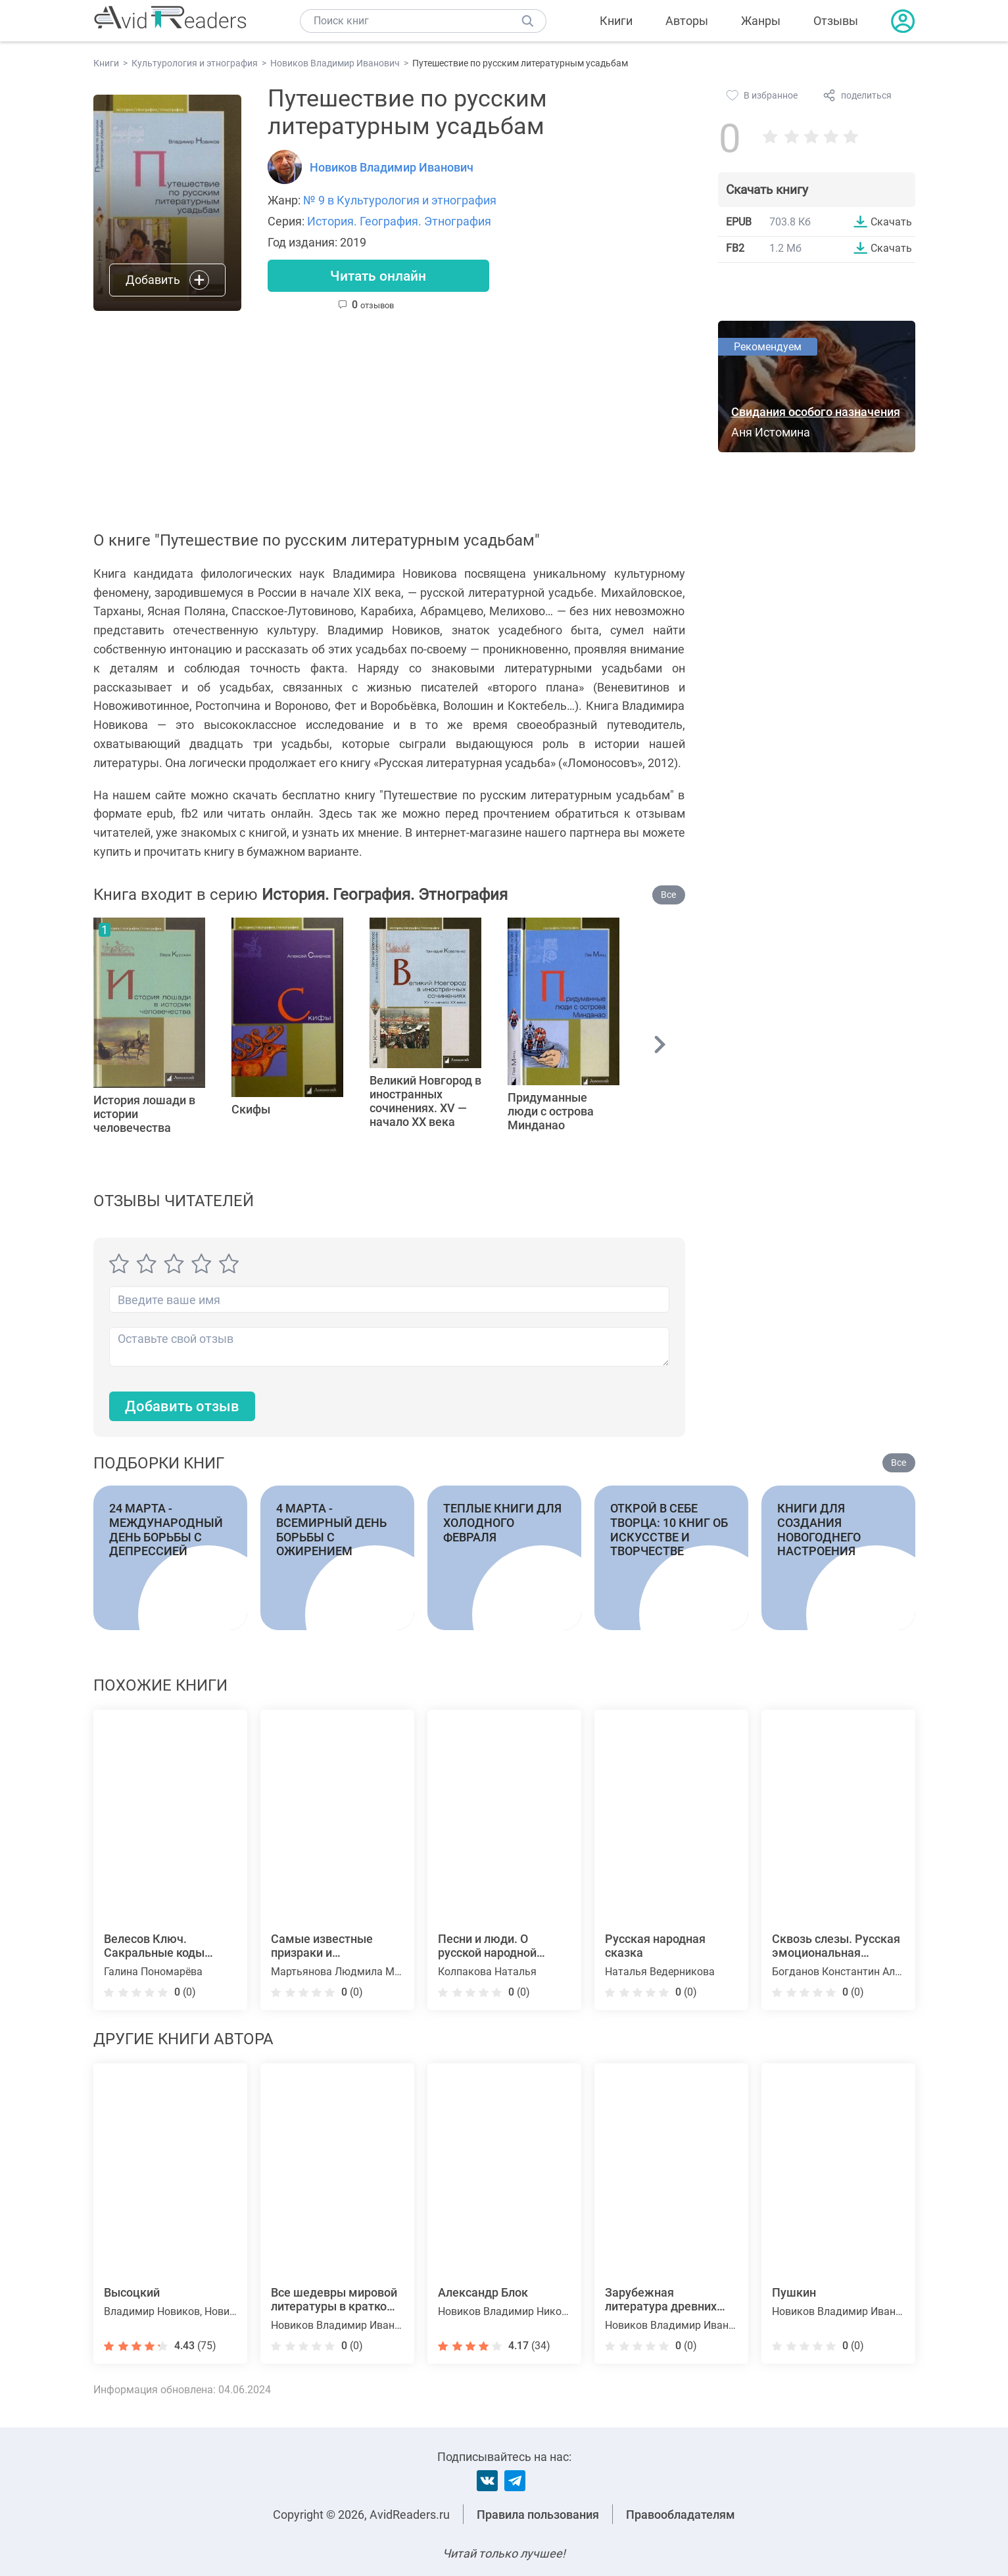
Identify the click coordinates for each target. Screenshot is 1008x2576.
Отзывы (835, 21)
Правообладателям (680, 2514)
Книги (616, 21)
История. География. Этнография (399, 221)
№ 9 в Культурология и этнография (399, 200)
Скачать (891, 221)
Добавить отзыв (182, 1407)
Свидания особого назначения (815, 412)
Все (668, 895)
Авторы (686, 21)
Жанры (760, 21)
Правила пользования (538, 2514)
